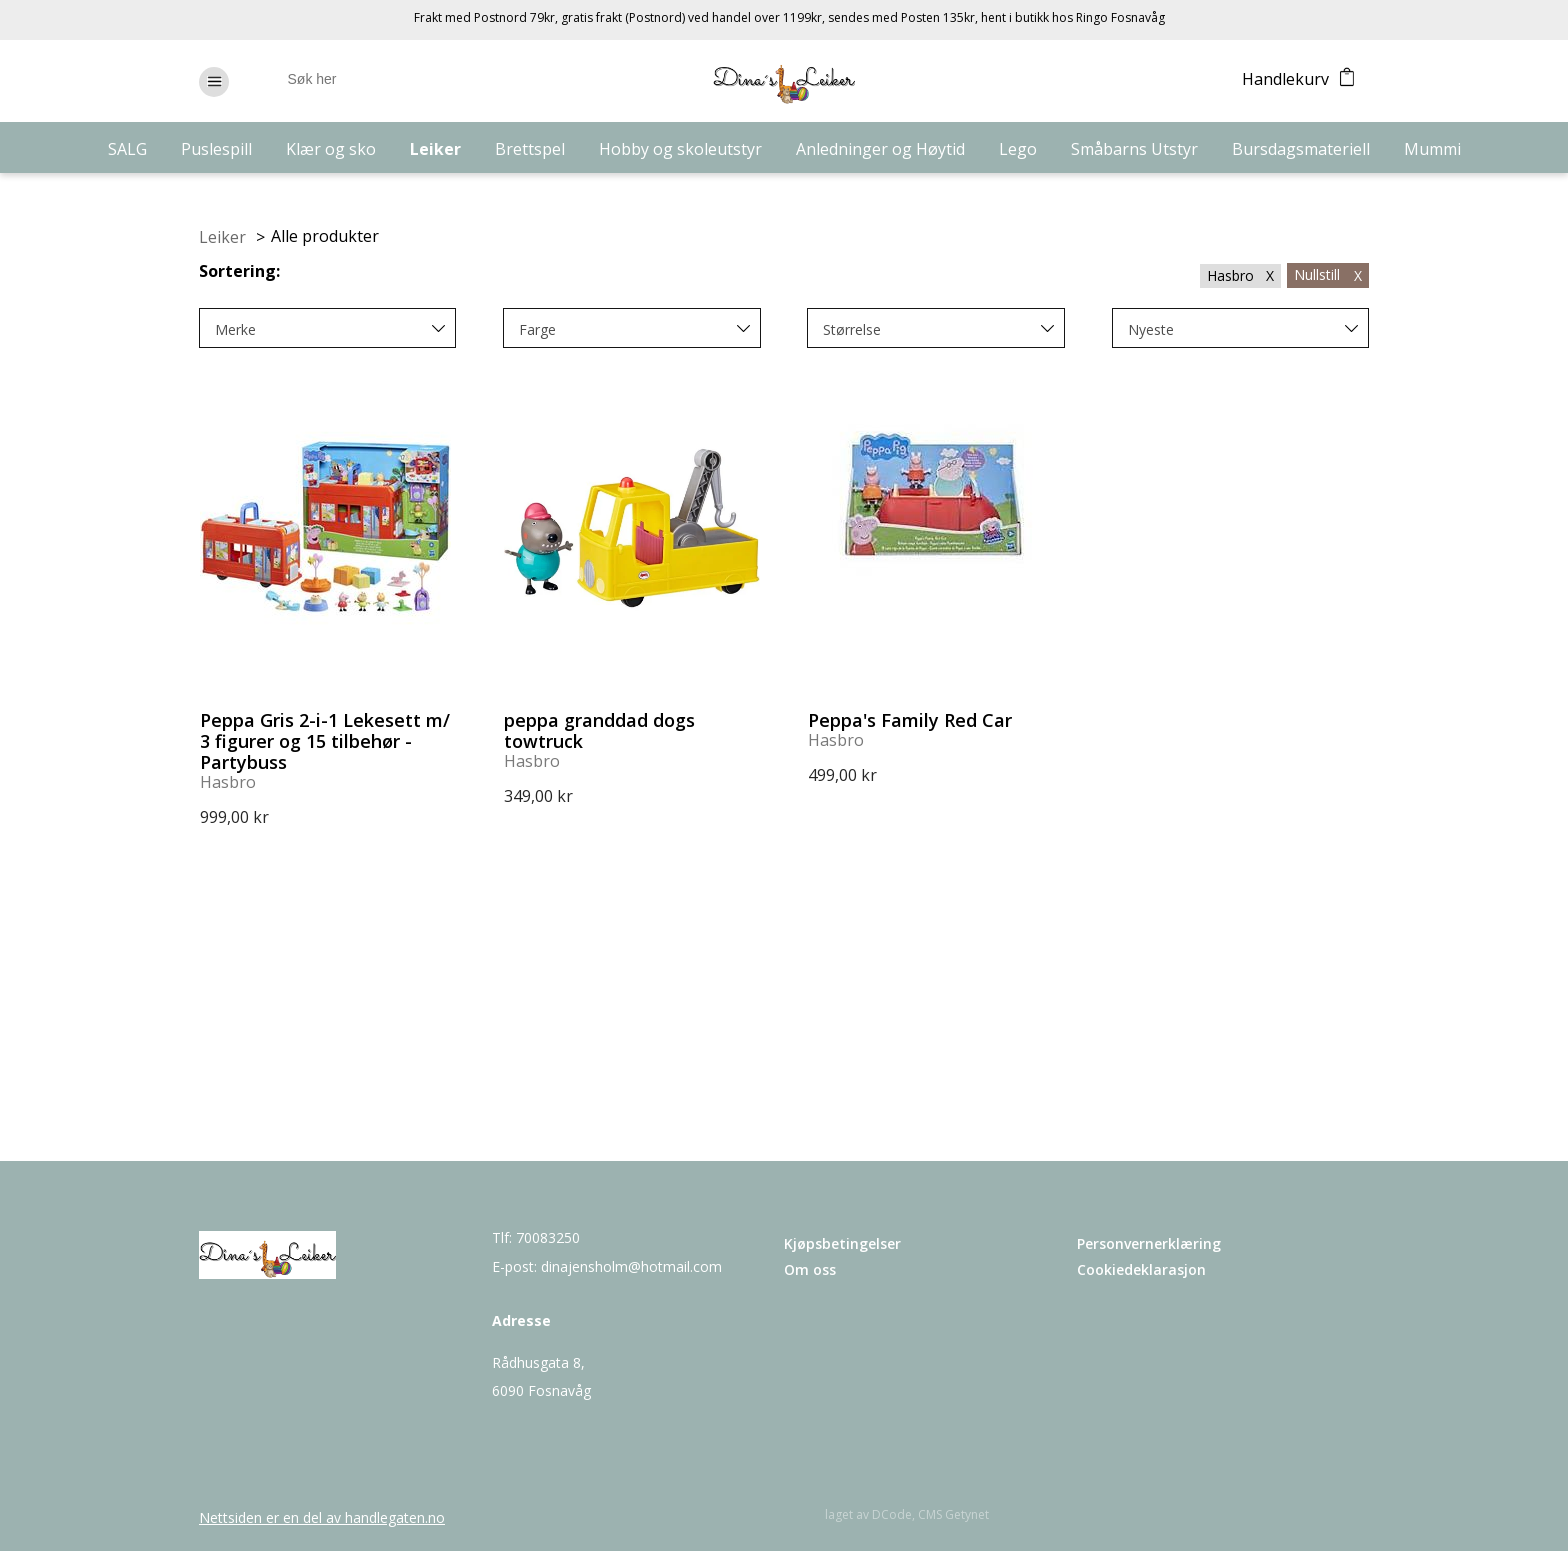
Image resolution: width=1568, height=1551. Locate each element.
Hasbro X (1240, 275)
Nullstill (1328, 274)
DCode (892, 1514)
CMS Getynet (953, 1514)
